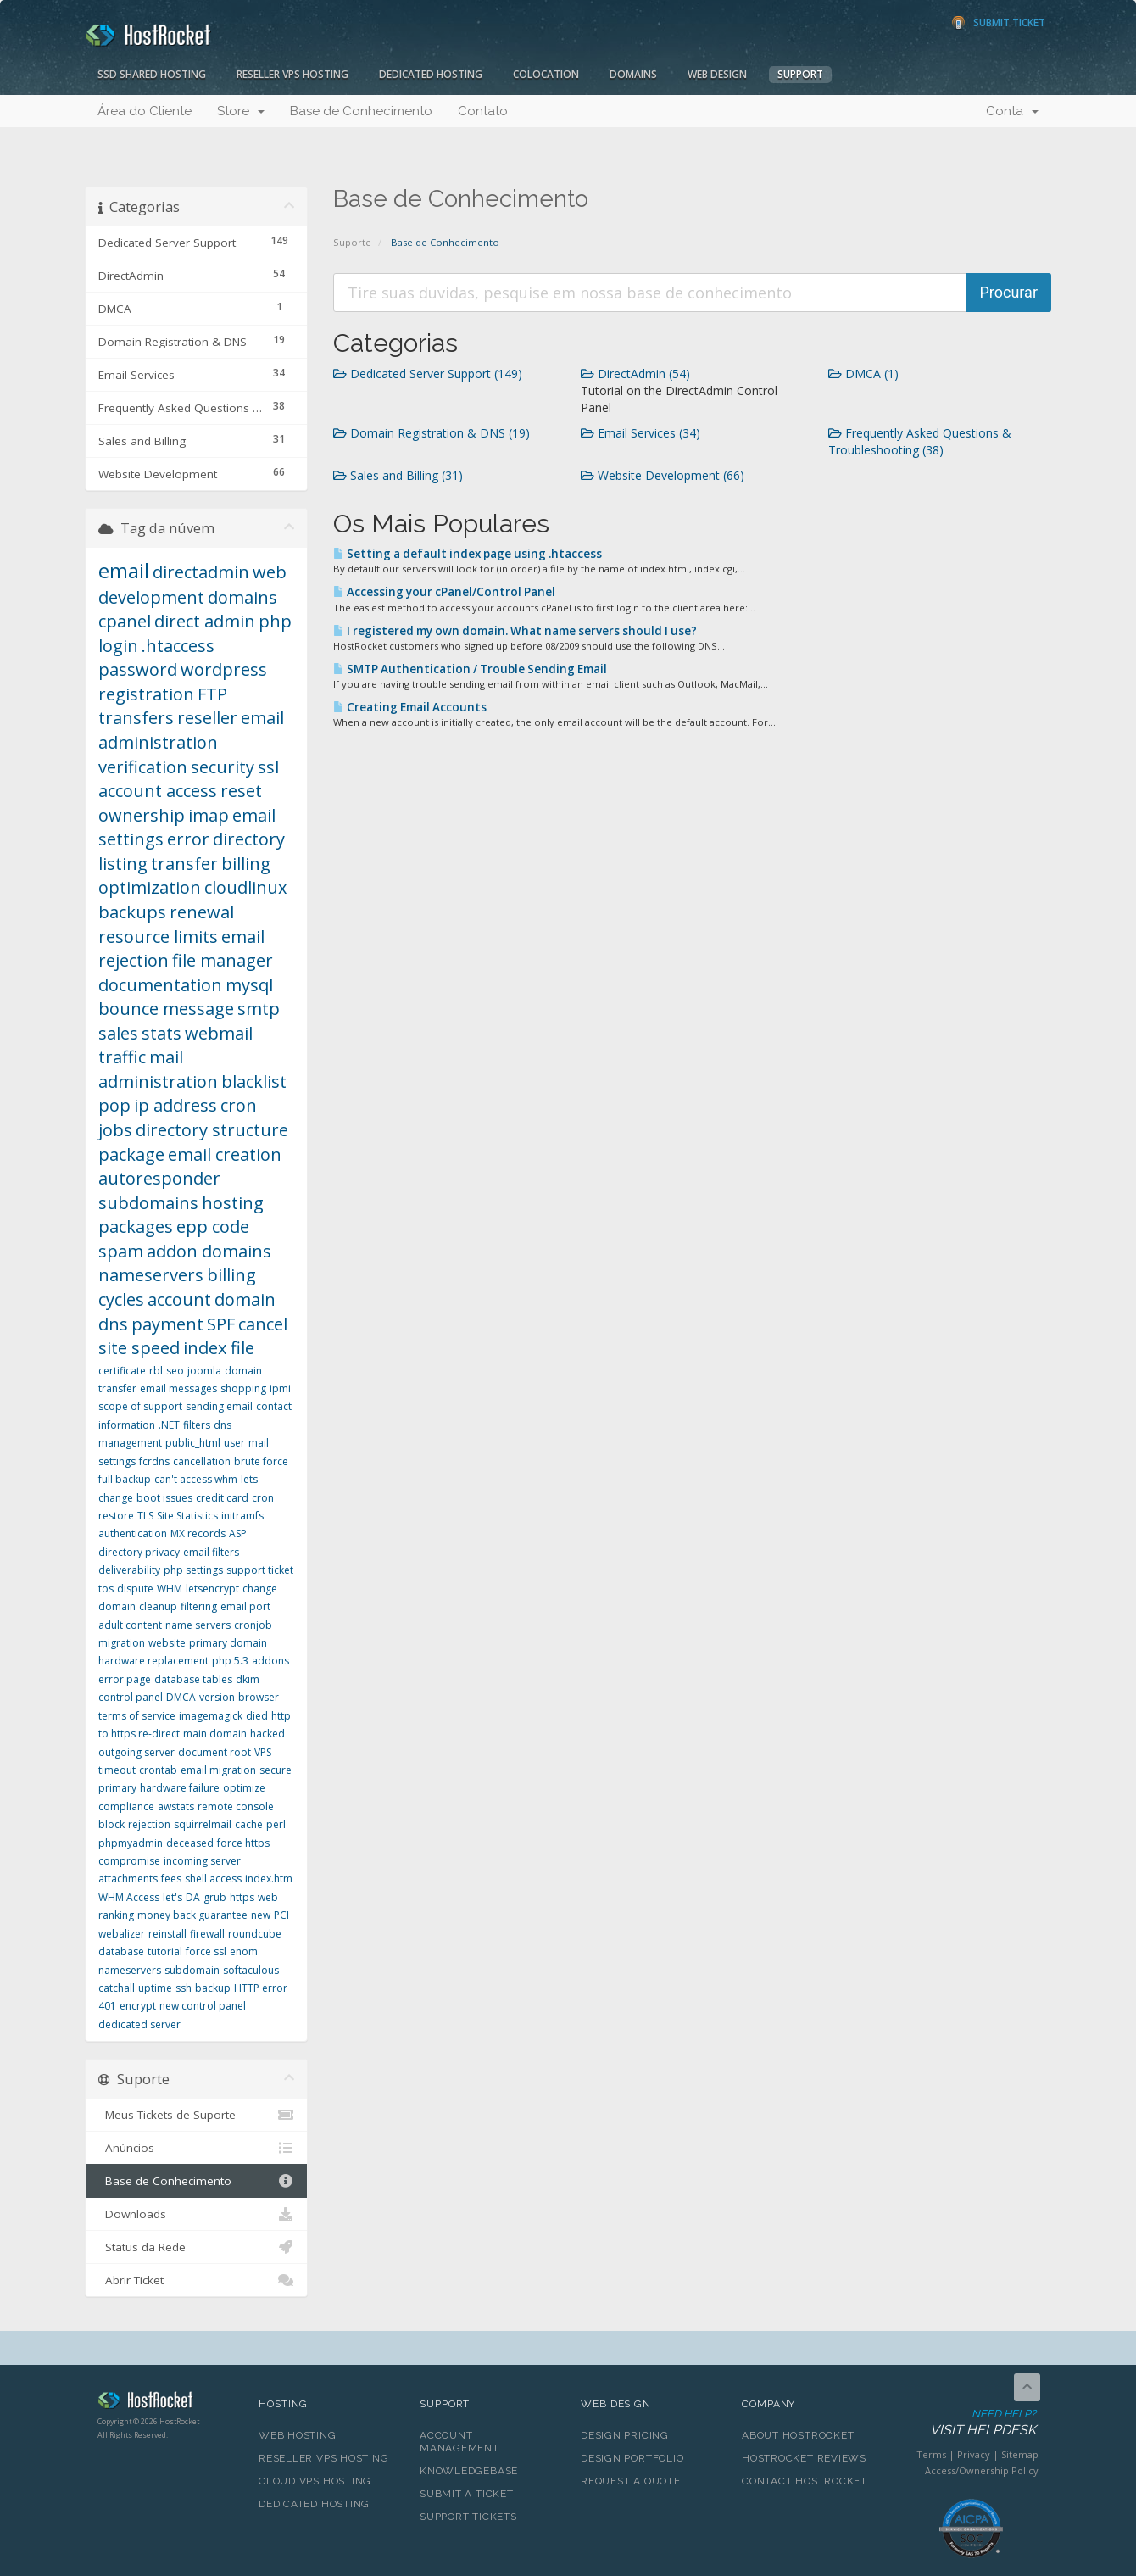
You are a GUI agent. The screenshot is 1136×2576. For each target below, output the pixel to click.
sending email (219, 1406)
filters (196, 1425)
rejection (149, 1824)
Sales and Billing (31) (398, 475)
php (275, 621)
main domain (215, 1733)
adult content (130, 1625)
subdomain (192, 1970)
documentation (160, 984)
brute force (261, 1461)
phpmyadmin (130, 1843)
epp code (212, 1226)
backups (132, 911)
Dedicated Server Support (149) (427, 373)
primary (117, 1788)
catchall (116, 1988)
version (217, 1697)
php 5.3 (230, 1660)
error (188, 839)
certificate (122, 1370)
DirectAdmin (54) (635, 373)
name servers (198, 1625)
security (222, 767)
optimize (244, 1788)
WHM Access (128, 1897)
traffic (122, 1056)
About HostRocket (798, 2435)
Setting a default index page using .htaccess (467, 553)
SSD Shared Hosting (151, 74)
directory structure (212, 1129)
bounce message (166, 1008)
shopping (243, 1388)
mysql (249, 984)
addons (270, 1660)
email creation (224, 1154)
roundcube (254, 1933)
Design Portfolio (632, 2458)
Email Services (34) (640, 433)
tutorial (165, 1951)
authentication (132, 1533)
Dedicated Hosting (430, 74)
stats (161, 1033)
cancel (262, 1324)
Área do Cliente (144, 111)
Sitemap (1020, 2454)
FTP (212, 694)
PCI (281, 1915)
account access (157, 790)
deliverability (129, 1570)
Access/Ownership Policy (982, 2470)
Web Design (717, 74)
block (111, 1824)
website (167, 1643)
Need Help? (969, 2423)
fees (171, 1878)
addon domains (209, 1251)
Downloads (196, 2214)
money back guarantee (192, 1915)
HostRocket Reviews (804, 2458)
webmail (219, 1033)
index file (218, 1347)
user (234, 1443)
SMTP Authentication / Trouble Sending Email (470, 669)
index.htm (268, 1878)
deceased (190, 1843)
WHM (169, 1588)
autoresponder (159, 1178)
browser (258, 1697)
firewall (207, 1933)
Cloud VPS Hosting (315, 2481)
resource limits (158, 936)
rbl (156, 1370)
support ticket (259, 1570)
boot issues (164, 1498)
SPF (221, 1324)
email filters (211, 1552)
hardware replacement (153, 1660)
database (121, 1951)
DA (193, 1897)
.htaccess (178, 645)
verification (142, 767)
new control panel (202, 2006)
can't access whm (195, 1479)
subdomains (148, 1202)
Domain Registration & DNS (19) (431, 433)
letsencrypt (212, 1588)
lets (249, 1479)
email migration (218, 1770)
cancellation (202, 1461)
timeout (117, 1770)
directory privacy (139, 1552)
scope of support (140, 1406)
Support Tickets (468, 2517)
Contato (483, 111)
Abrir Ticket (196, 2280)
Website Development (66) (662, 475)
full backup (124, 1479)
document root (214, 1752)
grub (214, 1897)
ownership (141, 815)
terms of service (136, 1716)
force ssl (206, 1951)
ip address (175, 1105)
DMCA (181, 1697)
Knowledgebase (469, 2471)
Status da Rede (196, 2247)
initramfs (242, 1515)
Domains (633, 74)
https (242, 1897)
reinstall (167, 1933)
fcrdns (154, 1461)
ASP (238, 1533)
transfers (136, 717)
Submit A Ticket (467, 2494)
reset (241, 790)
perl (276, 1824)
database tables (193, 1679)
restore (116, 1515)
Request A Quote (631, 2481)
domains (242, 597)
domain (245, 1299)
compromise (129, 1861)
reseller (207, 717)
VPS (262, 1752)
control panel (130, 1697)
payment (167, 1324)
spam (120, 1251)
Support (800, 74)
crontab (158, 1770)
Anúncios (196, 2148)
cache (249, 1824)
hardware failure (180, 1788)
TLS (145, 1515)
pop (114, 1105)
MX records (198, 1533)
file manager (222, 960)
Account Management (459, 2441)
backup (213, 1988)
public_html (192, 1443)
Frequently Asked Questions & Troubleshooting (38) (919, 441)
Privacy (973, 2454)
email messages (178, 1388)
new (260, 1915)
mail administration (158, 1069)
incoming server (202, 1861)
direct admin (204, 621)
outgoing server (136, 1752)
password (137, 669)
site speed (139, 1347)
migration (121, 1643)
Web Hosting (298, 2435)
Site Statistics (187, 1515)
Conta (1012, 111)
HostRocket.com (165, 2403)
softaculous (251, 1970)
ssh (183, 1988)
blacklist (254, 1081)
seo (175, 1370)
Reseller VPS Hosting (292, 74)
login (118, 645)
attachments (128, 1878)
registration (146, 694)
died (257, 1716)
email (123, 570)
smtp (258, 1008)
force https (243, 1843)
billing (245, 863)
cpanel (124, 621)
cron (263, 1498)
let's (172, 1897)
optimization (149, 887)
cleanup (158, 1606)
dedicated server (139, 2024)
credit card (222, 1498)
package (131, 1154)
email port (245, 1606)
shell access (213, 1878)
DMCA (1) (863, 373)
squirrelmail (202, 1824)
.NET (169, 1425)
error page (124, 1679)
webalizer (121, 1933)
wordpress (224, 669)
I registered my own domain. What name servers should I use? (515, 630)
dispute (135, 1588)
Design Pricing (625, 2435)
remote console (236, 1806)
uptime (155, 1988)
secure (275, 1770)
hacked (267, 1733)
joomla (204, 1370)
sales (118, 1033)
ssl (268, 767)
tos (106, 1588)
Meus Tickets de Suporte (196, 2115)
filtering (199, 1606)
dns (113, 1324)
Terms (931, 2454)
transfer (184, 863)
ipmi (280, 1388)
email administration (191, 730)
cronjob (253, 1625)
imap (208, 815)
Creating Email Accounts (410, 707)
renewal (202, 911)
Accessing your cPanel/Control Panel (444, 591)
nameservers (150, 1274)
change (115, 1498)
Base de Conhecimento (361, 111)
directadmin (201, 571)
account (179, 1299)
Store (241, 111)
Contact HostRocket (804, 2481)
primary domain (228, 1643)
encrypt (138, 2006)
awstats (176, 1806)
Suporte (352, 242)
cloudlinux (245, 887)
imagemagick (210, 1716)
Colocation (546, 74)
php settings (193, 1570)
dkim (247, 1679)
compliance (126, 1806)
